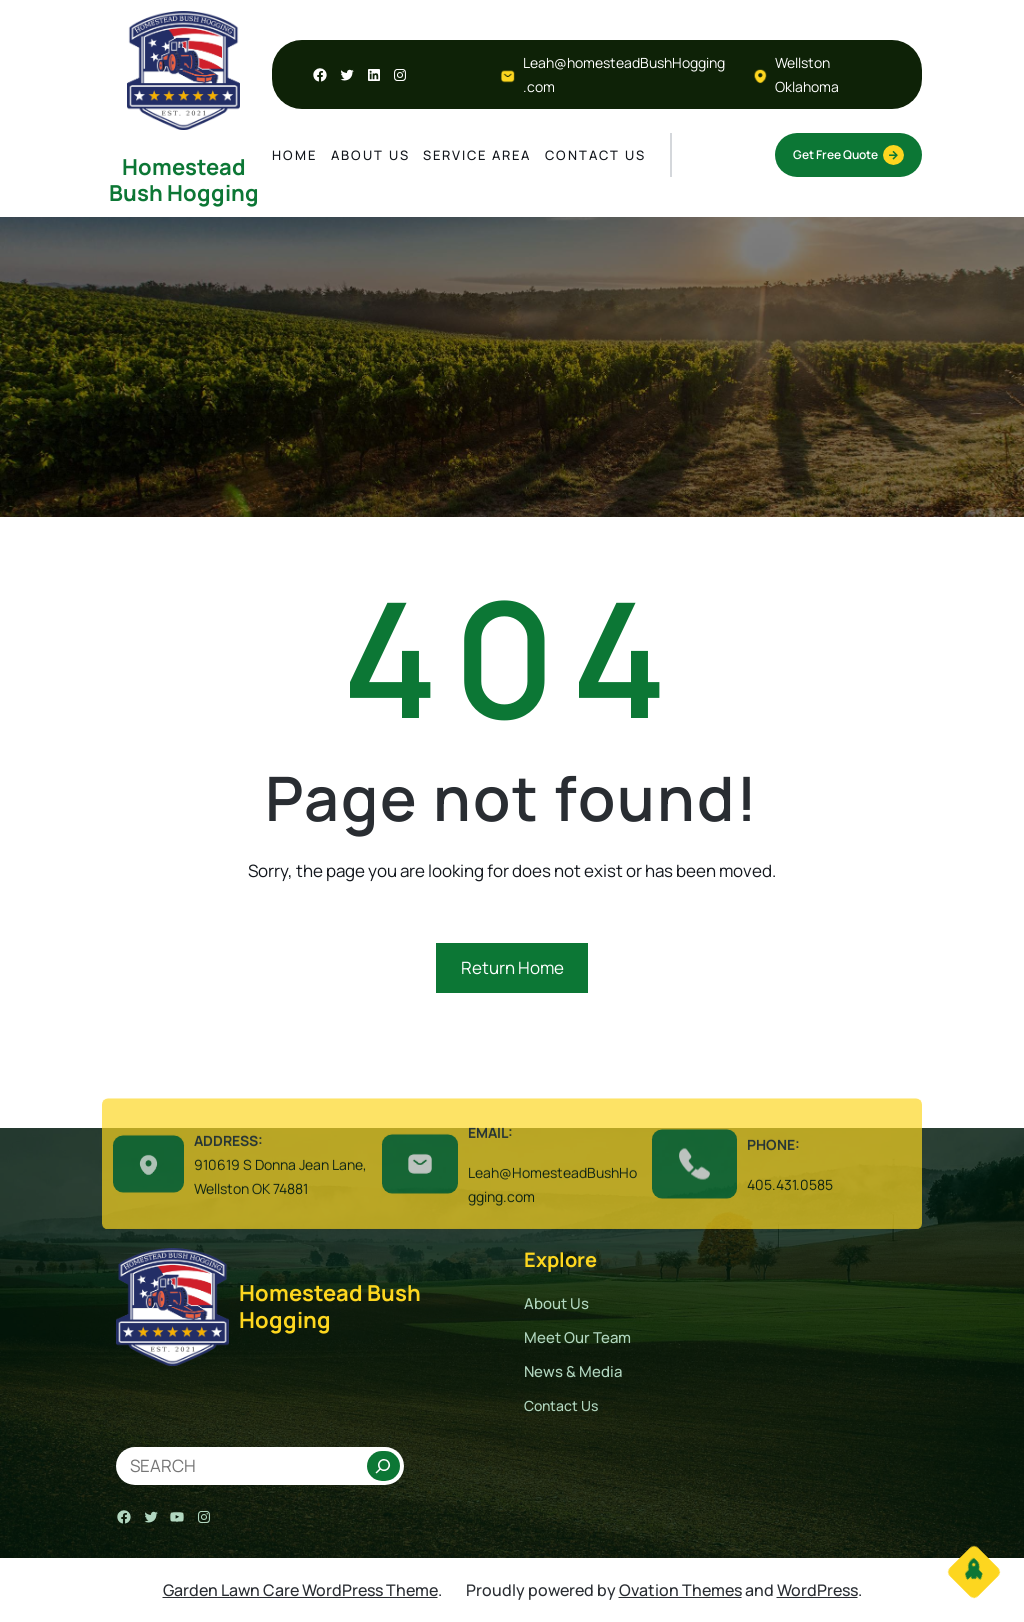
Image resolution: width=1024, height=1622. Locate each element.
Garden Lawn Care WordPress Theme (300, 1590)
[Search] (383, 1466)
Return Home (512, 967)
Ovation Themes (680, 1590)
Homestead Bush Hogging (184, 180)
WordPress (817, 1590)
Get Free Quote (848, 155)
